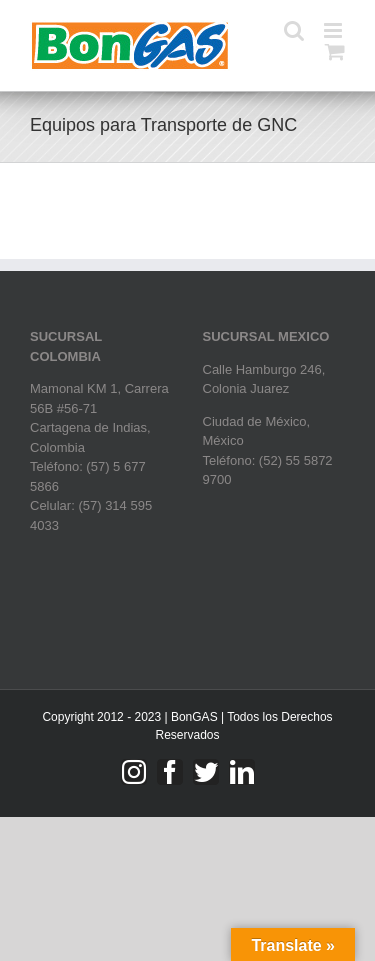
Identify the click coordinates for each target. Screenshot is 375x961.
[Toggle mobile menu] (334, 30)
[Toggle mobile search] (294, 30)
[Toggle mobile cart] (335, 51)
